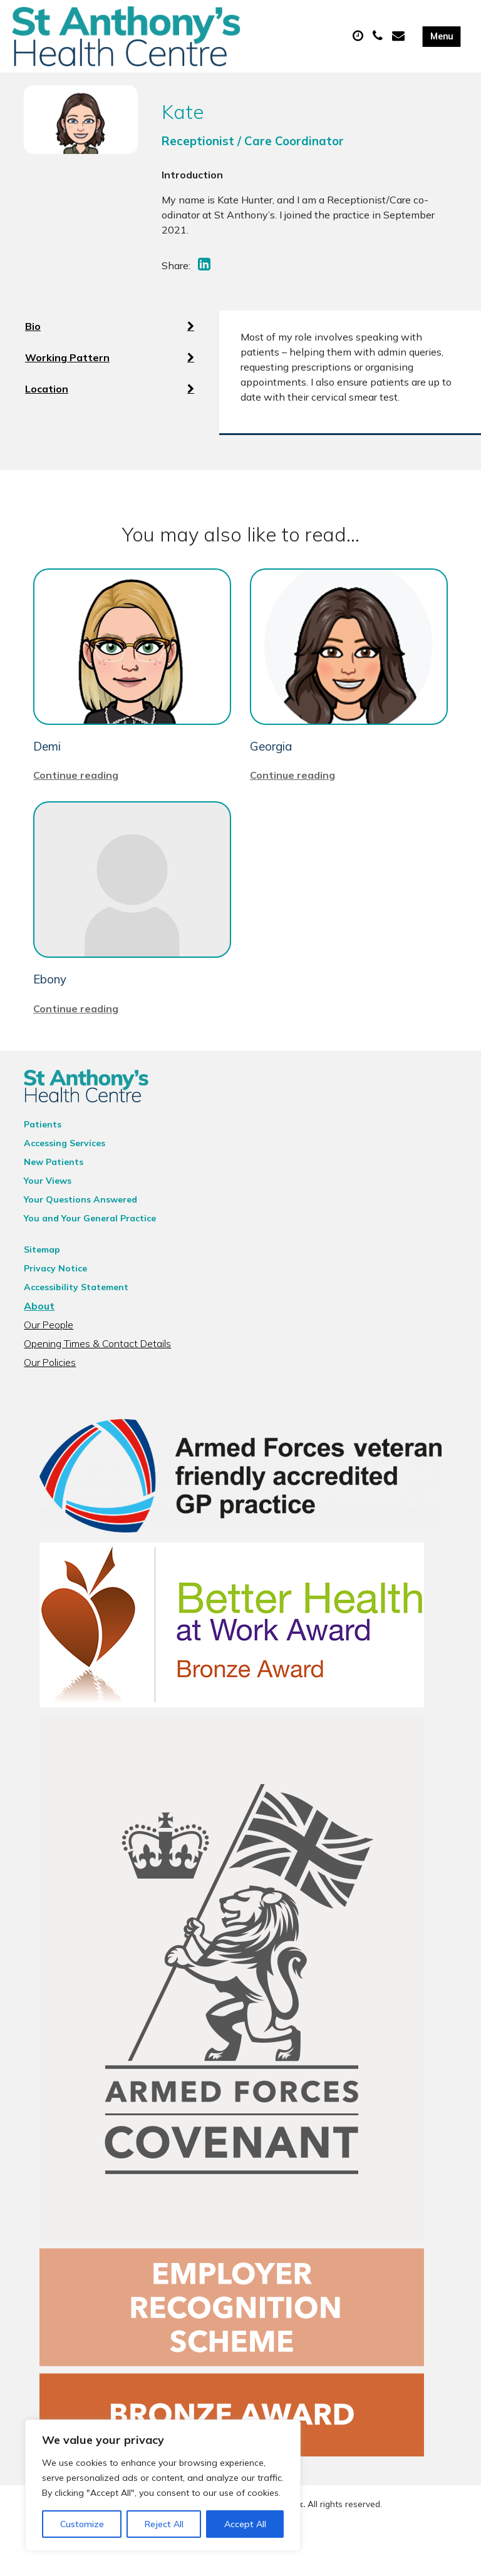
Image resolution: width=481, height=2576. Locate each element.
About (39, 1346)
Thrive (284, 2557)
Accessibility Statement (76, 1327)
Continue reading (75, 815)
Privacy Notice (55, 1308)
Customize (82, 2524)
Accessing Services (64, 1183)
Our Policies (50, 1402)
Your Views (47, 1220)
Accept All (245, 2524)
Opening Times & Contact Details (97, 1383)
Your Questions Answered (80, 1239)
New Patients (53, 1202)
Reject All (164, 2524)
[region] (163, 2485)
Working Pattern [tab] (109, 382)
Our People (48, 1364)
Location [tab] (109, 414)
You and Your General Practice (90, 1258)
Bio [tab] (109, 351)
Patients (42, 1164)
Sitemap (42, 1289)
